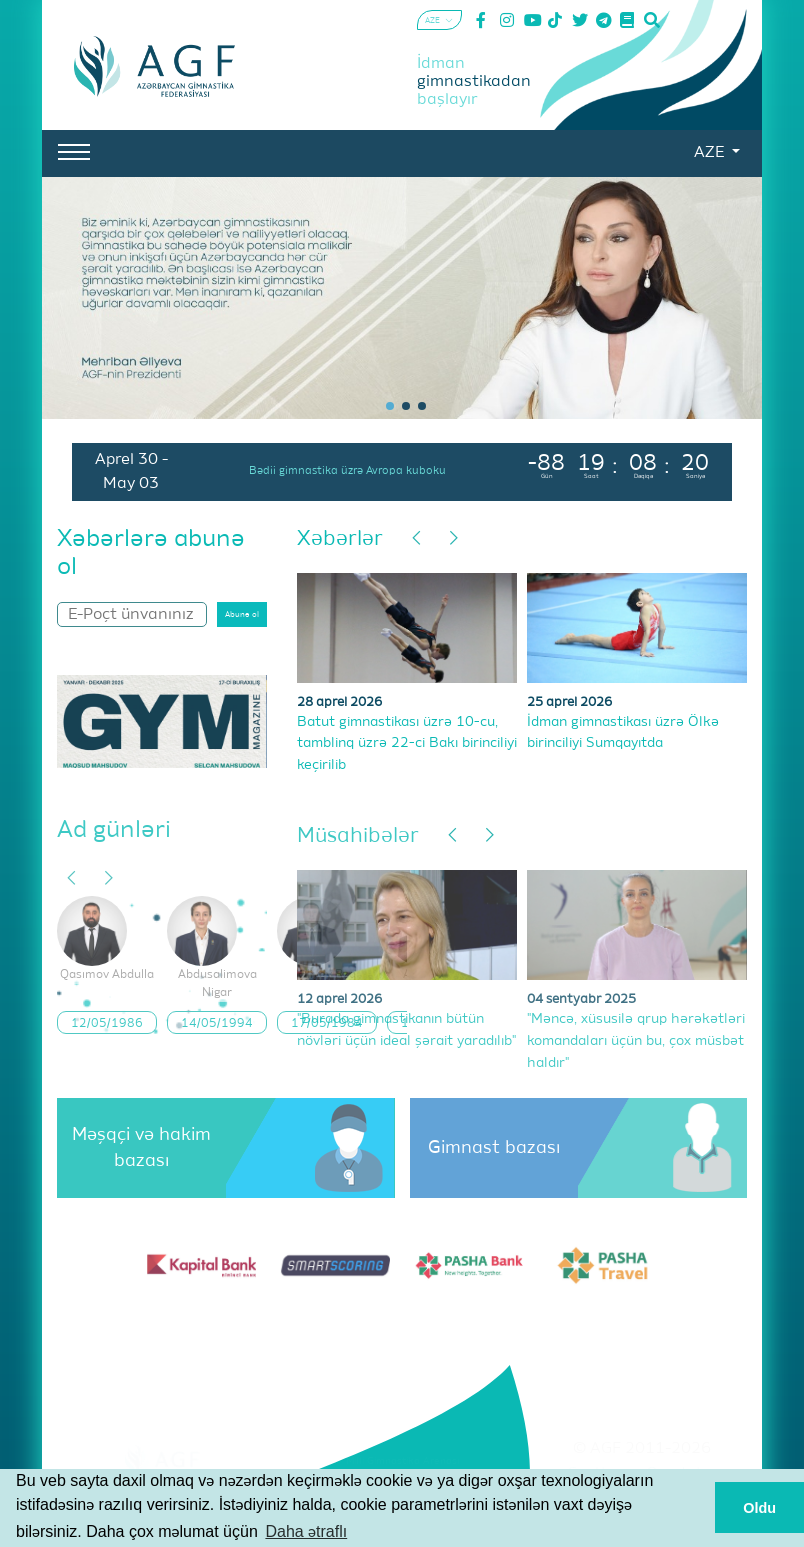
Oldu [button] (759, 1508)
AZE (711, 153)
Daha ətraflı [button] (306, 1531)
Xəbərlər (340, 539)
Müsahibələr (358, 836)
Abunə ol (242, 615)
